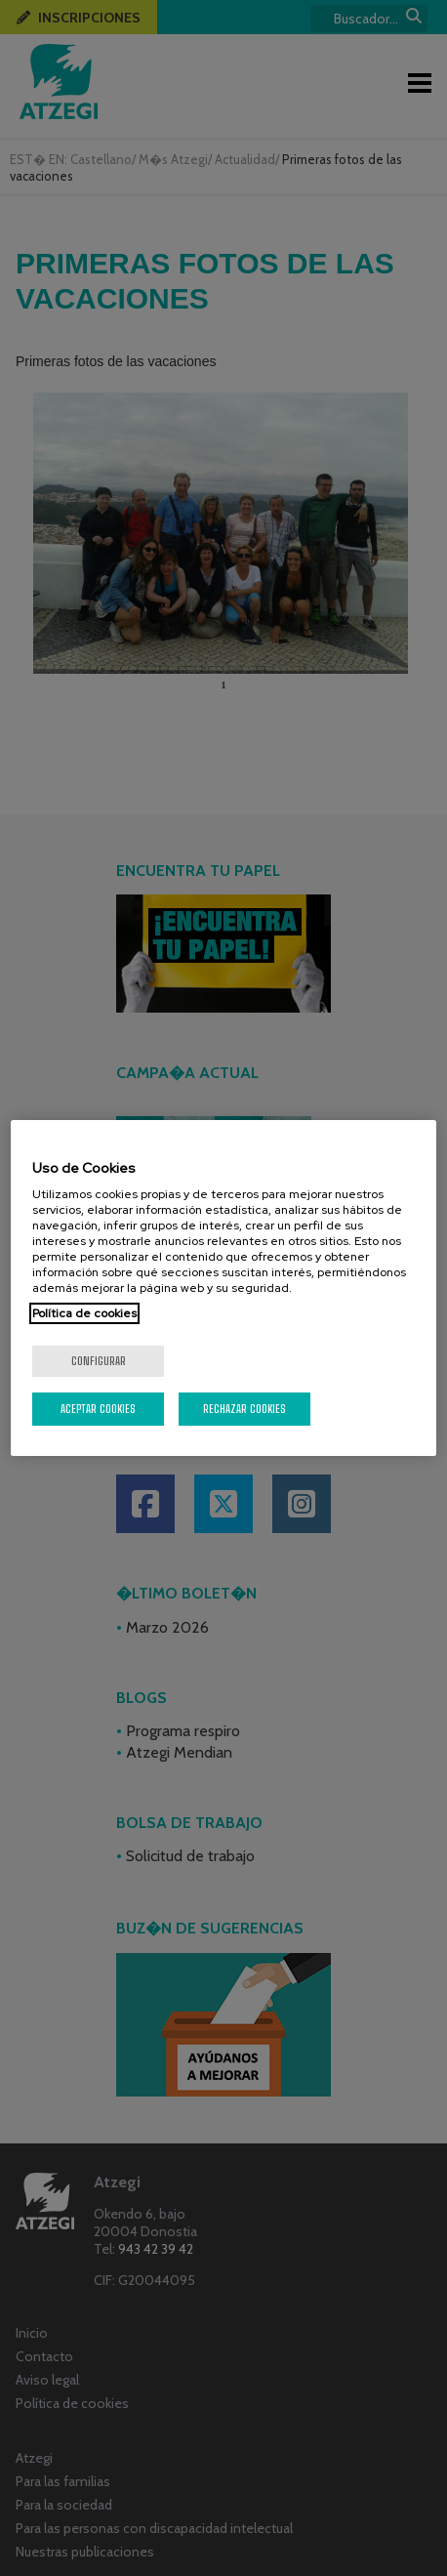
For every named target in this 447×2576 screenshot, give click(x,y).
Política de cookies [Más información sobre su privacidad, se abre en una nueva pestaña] (84, 1313)
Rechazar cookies (244, 1408)
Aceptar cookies (98, 1408)
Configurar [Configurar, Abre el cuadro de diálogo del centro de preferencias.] (98, 1360)
